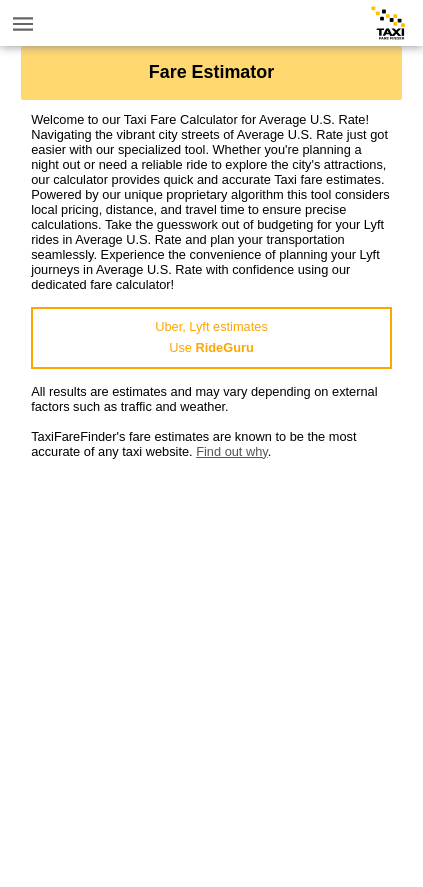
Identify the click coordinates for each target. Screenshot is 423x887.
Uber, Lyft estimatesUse (211, 337)
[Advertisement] (211, 670)
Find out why (232, 451)
